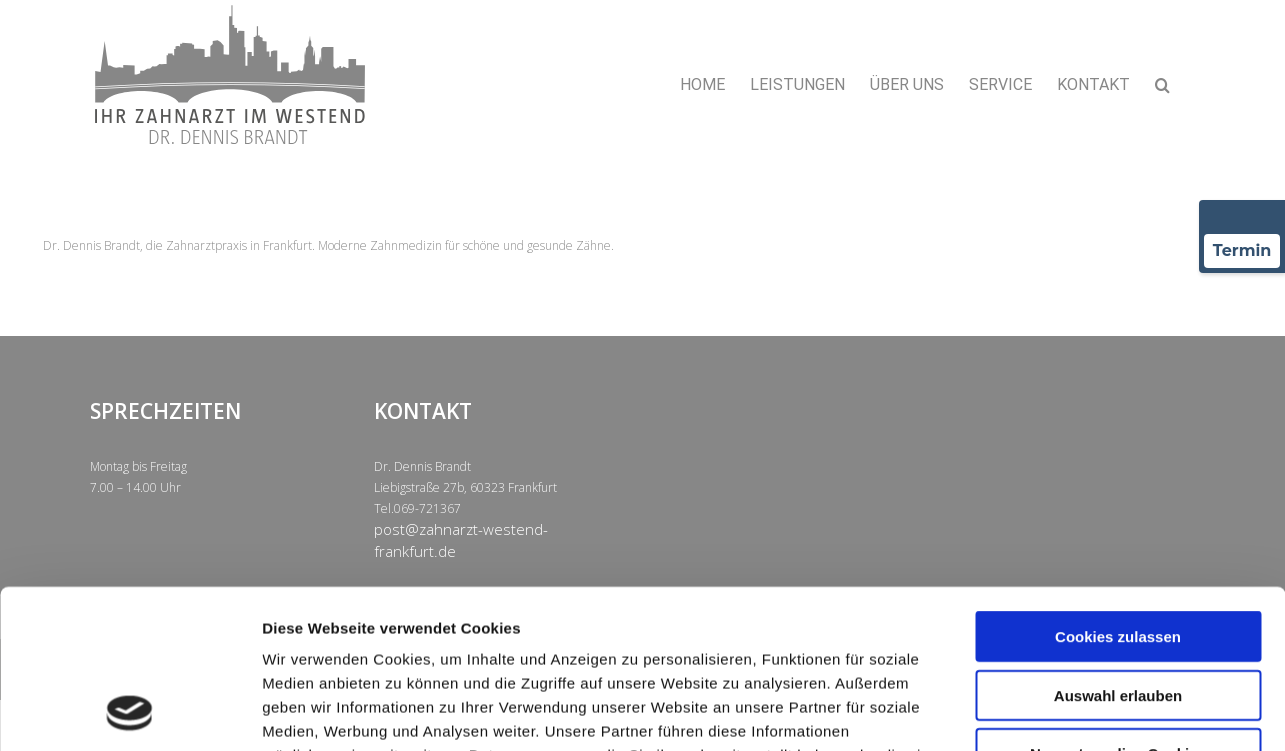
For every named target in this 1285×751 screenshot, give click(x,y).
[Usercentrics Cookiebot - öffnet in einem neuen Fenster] (129, 712)
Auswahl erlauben (1118, 546)
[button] (1162, 85)
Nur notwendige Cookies (1118, 604)
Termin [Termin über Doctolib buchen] (1242, 250)
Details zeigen (1063, 711)
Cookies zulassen (1118, 487)
